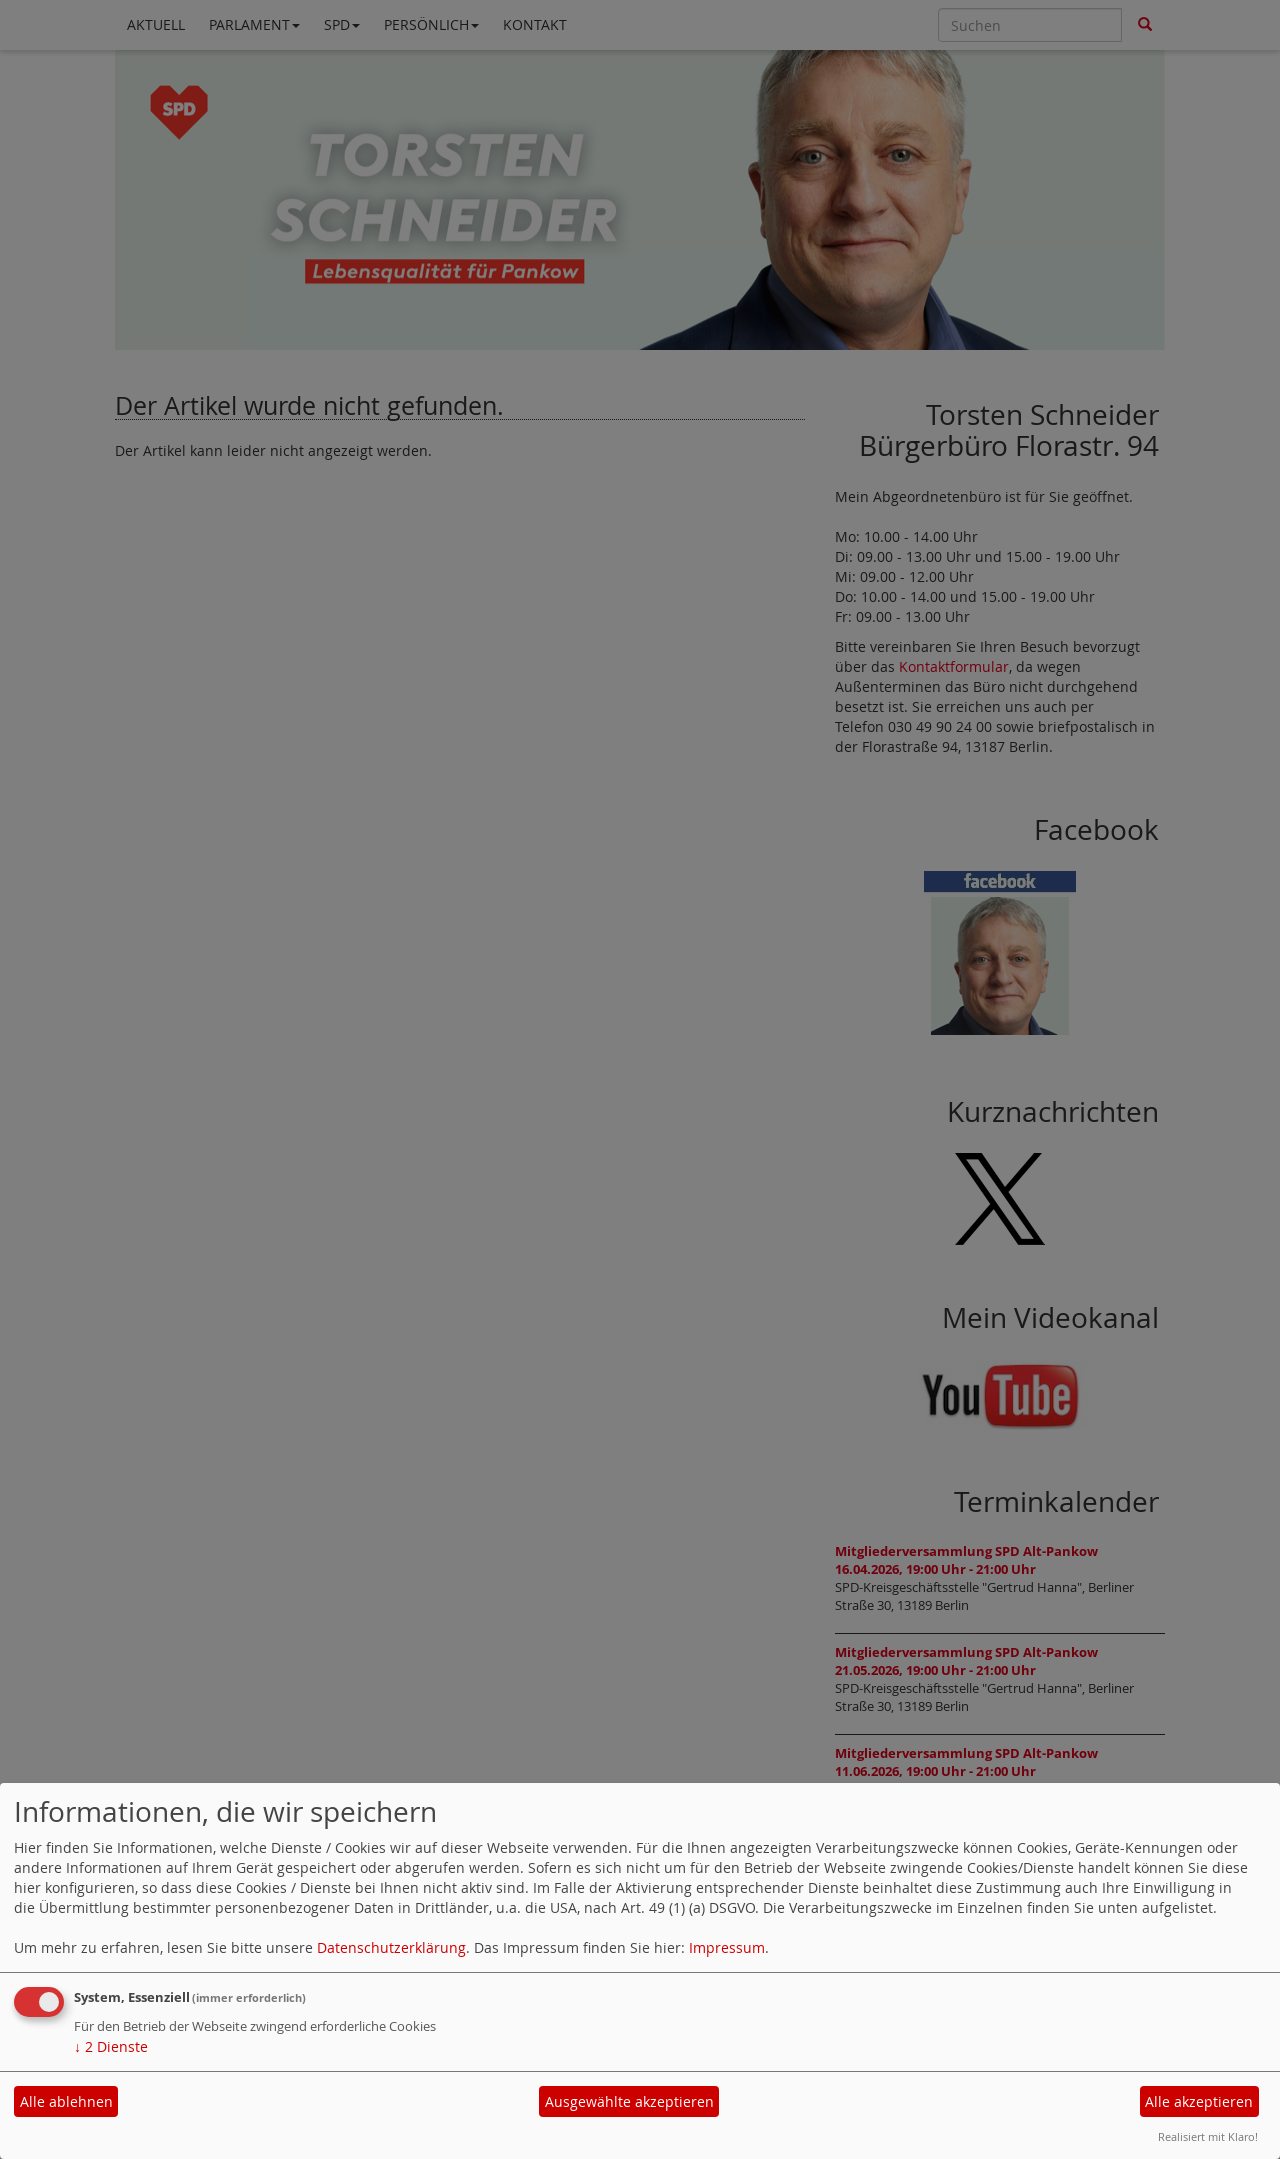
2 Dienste (111, 2046)
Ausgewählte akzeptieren (629, 2101)
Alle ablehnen (66, 2101)
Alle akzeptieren (1199, 2101)
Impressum (727, 1947)
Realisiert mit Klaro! (1208, 2136)
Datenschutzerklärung (391, 1947)
